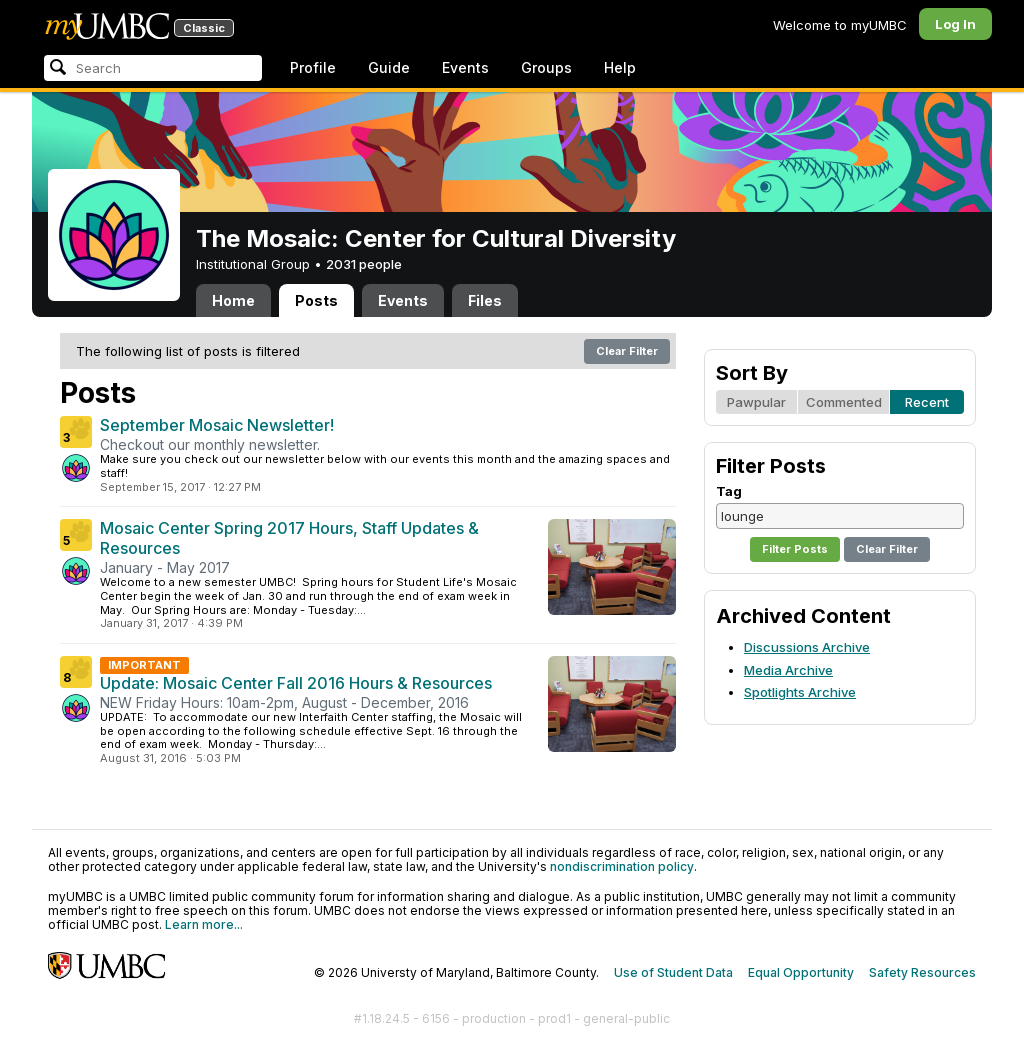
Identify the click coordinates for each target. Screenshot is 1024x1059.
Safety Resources (922, 972)
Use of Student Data (673, 972)
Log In (955, 24)
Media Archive (788, 670)
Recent (927, 402)
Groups (546, 67)
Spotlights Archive (800, 692)
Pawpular (756, 402)
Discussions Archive (807, 647)
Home (233, 300)
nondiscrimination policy (622, 866)
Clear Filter (627, 351)
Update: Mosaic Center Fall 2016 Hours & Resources (296, 683)
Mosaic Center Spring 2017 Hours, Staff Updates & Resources (289, 538)
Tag (729, 491)
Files (485, 300)
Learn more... (204, 924)
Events (465, 67)
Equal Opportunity (801, 972)
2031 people (364, 264)
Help (620, 67)
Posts (316, 300)
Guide (389, 67)
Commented (844, 402)
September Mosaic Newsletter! (217, 425)
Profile (313, 67)
